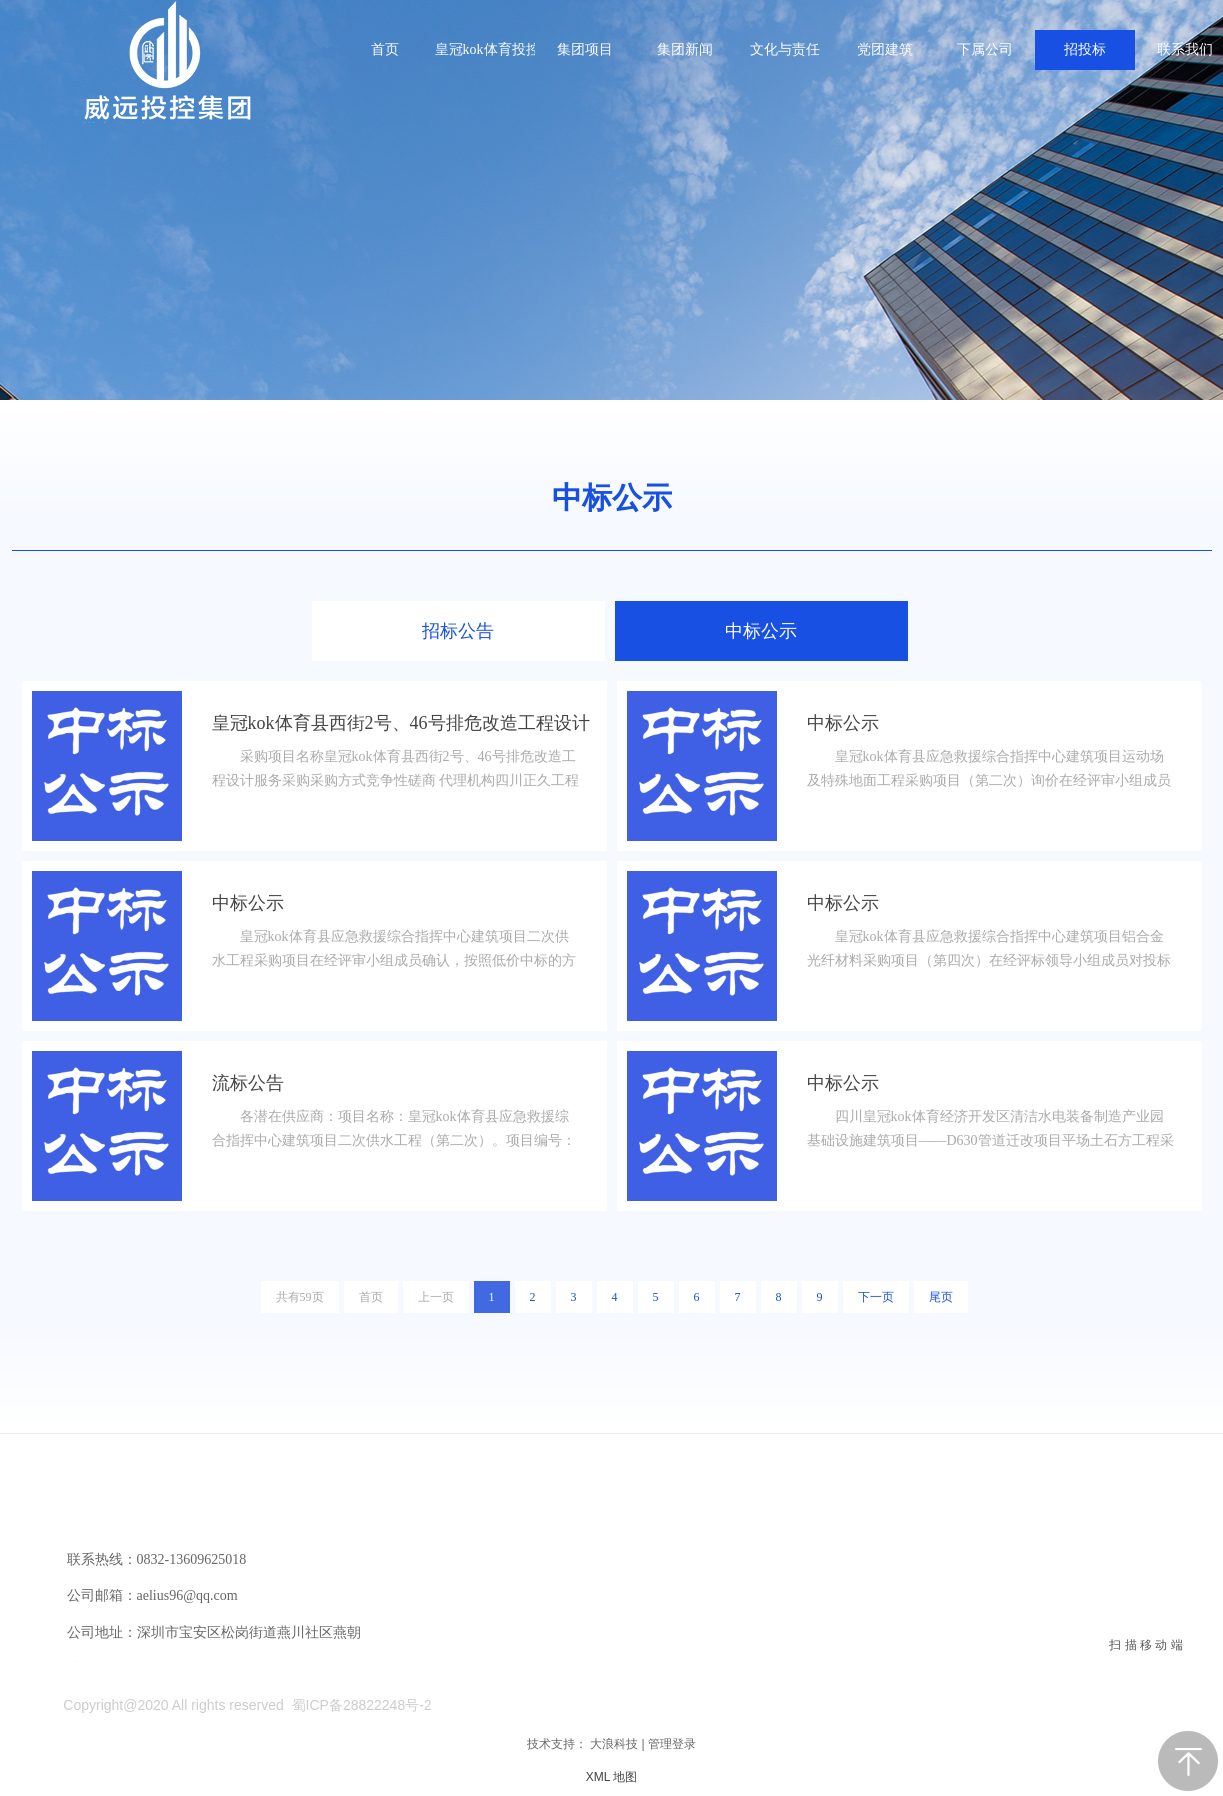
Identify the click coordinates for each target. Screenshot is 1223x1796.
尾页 (941, 1297)
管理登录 (672, 1744)
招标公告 (458, 631)
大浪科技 (614, 1744)
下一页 (876, 1297)
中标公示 (612, 497)
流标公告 (248, 1083)
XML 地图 (612, 1777)
